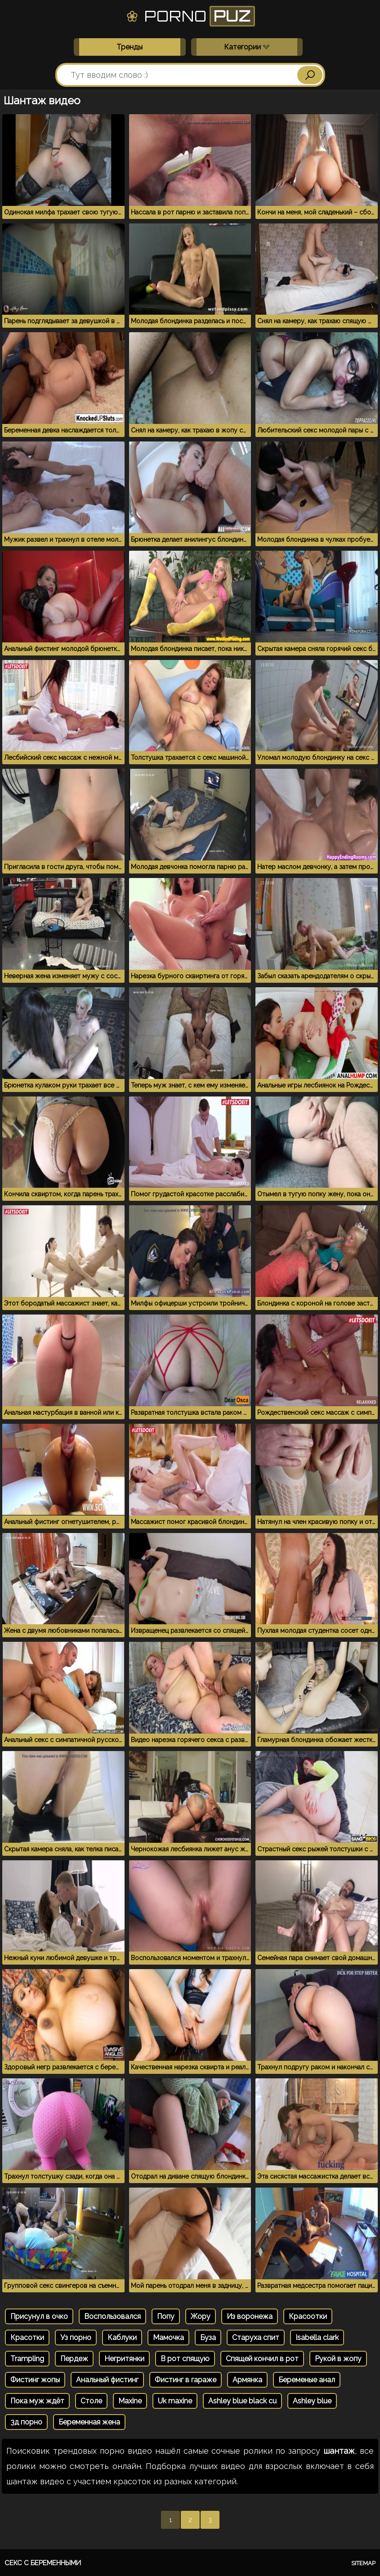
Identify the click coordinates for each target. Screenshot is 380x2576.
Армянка (247, 2379)
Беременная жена (89, 2422)
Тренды (129, 47)
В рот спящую (185, 2358)
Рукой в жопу (338, 2358)
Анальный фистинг (107, 2379)
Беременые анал (306, 2379)
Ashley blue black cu (242, 2401)
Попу (165, 2316)
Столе (91, 2401)
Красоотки (308, 2316)
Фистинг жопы (35, 2379)
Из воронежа (250, 2316)
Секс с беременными (42, 2563)
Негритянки (124, 2358)
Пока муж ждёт (37, 2401)
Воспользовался (112, 2316)
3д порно (26, 2422)
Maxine (130, 2401)
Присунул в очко (39, 2316)
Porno (190, 16)
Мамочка (168, 2337)
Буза (208, 2337)
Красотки (27, 2337)
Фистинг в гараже (185, 2379)
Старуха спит (255, 2337)
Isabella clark (317, 2337)
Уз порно (75, 2337)
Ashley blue (312, 2401)
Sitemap (363, 2563)
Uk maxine (175, 2401)
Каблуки (122, 2337)
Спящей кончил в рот (262, 2358)
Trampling (27, 2358)
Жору (200, 2316)
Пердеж (74, 2358)
